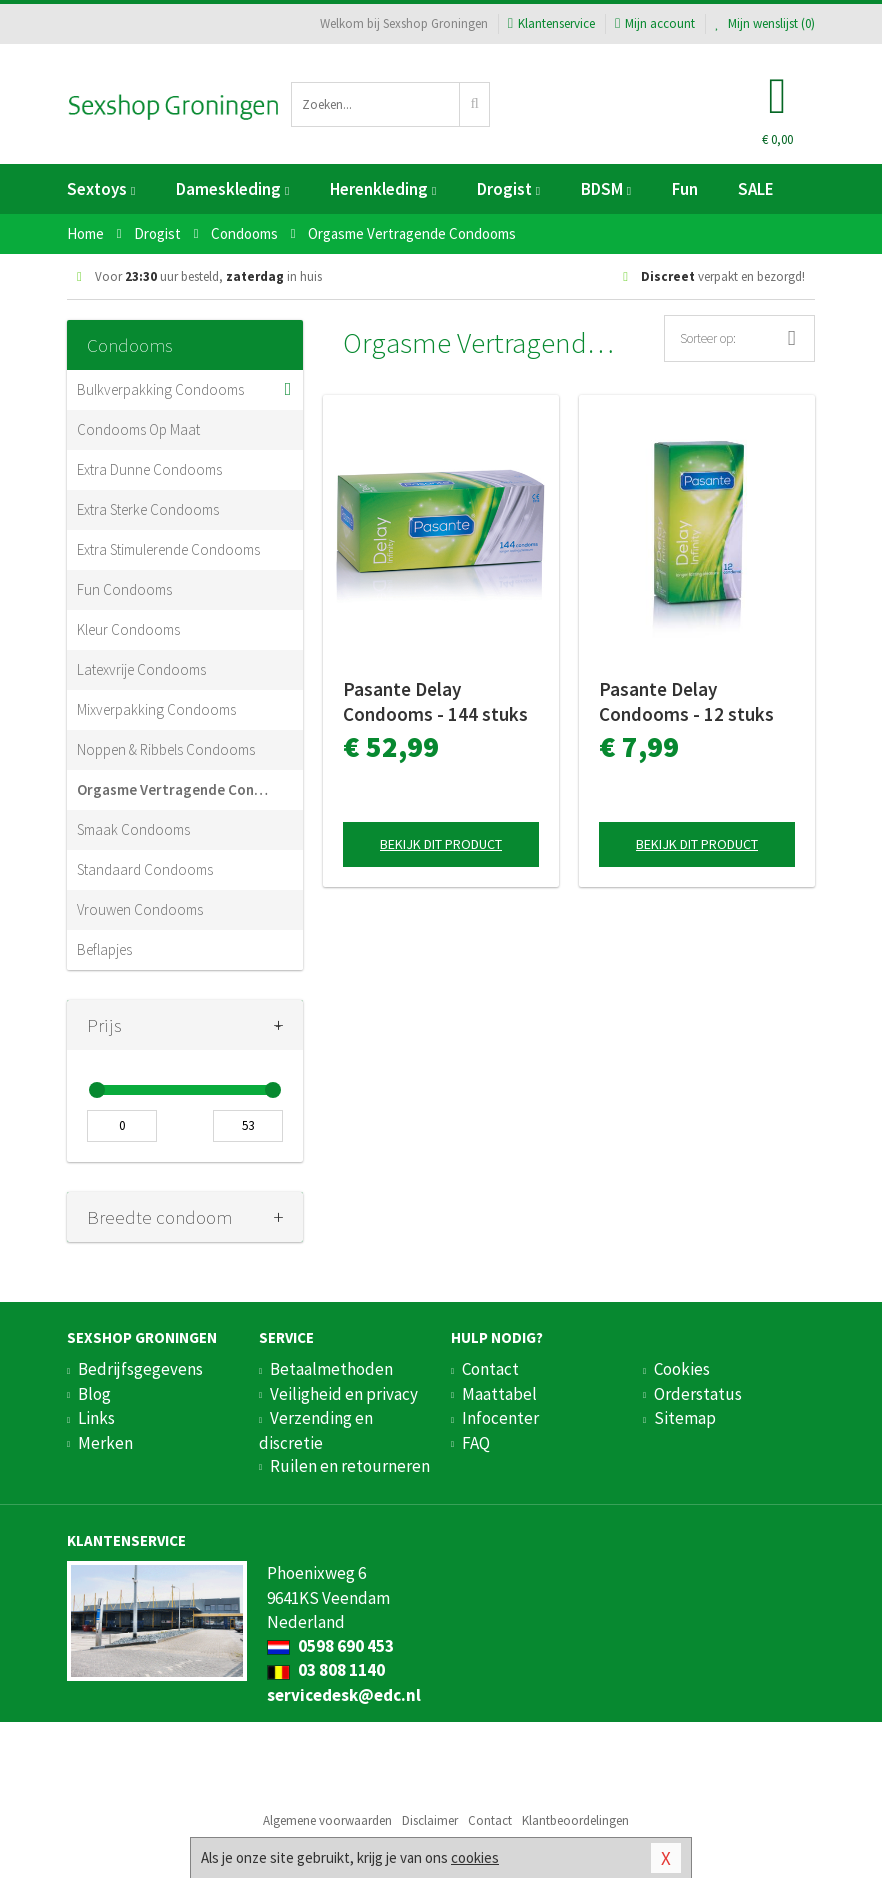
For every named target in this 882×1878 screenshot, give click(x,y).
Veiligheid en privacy (344, 1394)
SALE (756, 189)
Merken (105, 1443)
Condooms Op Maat (138, 429)
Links (96, 1418)
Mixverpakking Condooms (156, 709)
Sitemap (685, 1418)
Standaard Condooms (145, 869)
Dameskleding (232, 189)
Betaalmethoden (331, 1369)
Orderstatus (698, 1394)
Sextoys (101, 189)
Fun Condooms (124, 589)
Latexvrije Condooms (141, 669)
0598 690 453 (330, 1646)
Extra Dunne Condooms (149, 469)
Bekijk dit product (441, 844)
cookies (475, 1857)
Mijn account (655, 23)
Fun (685, 189)
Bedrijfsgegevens (140, 1369)
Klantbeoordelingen (575, 1820)
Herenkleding (383, 189)
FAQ (476, 1443)
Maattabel (499, 1394)
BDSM (606, 189)
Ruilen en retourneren (350, 1466)
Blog (94, 1394)
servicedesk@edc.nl (344, 1695)
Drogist (508, 189)
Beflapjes (104, 949)
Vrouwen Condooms (140, 909)
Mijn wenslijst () (765, 23)
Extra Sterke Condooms (148, 509)
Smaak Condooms (133, 829)
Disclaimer (430, 1820)
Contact (490, 1369)
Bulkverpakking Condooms (160, 389)
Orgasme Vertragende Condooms (175, 789)
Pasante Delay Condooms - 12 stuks (686, 701)
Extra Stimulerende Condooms (168, 549)
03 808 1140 (326, 1670)
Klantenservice (551, 23)
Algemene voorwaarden (327, 1820)
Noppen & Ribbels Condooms (166, 749)
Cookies (682, 1369)
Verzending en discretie (316, 1430)
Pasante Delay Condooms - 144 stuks (435, 701)
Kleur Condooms (128, 629)
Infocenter (500, 1418)
